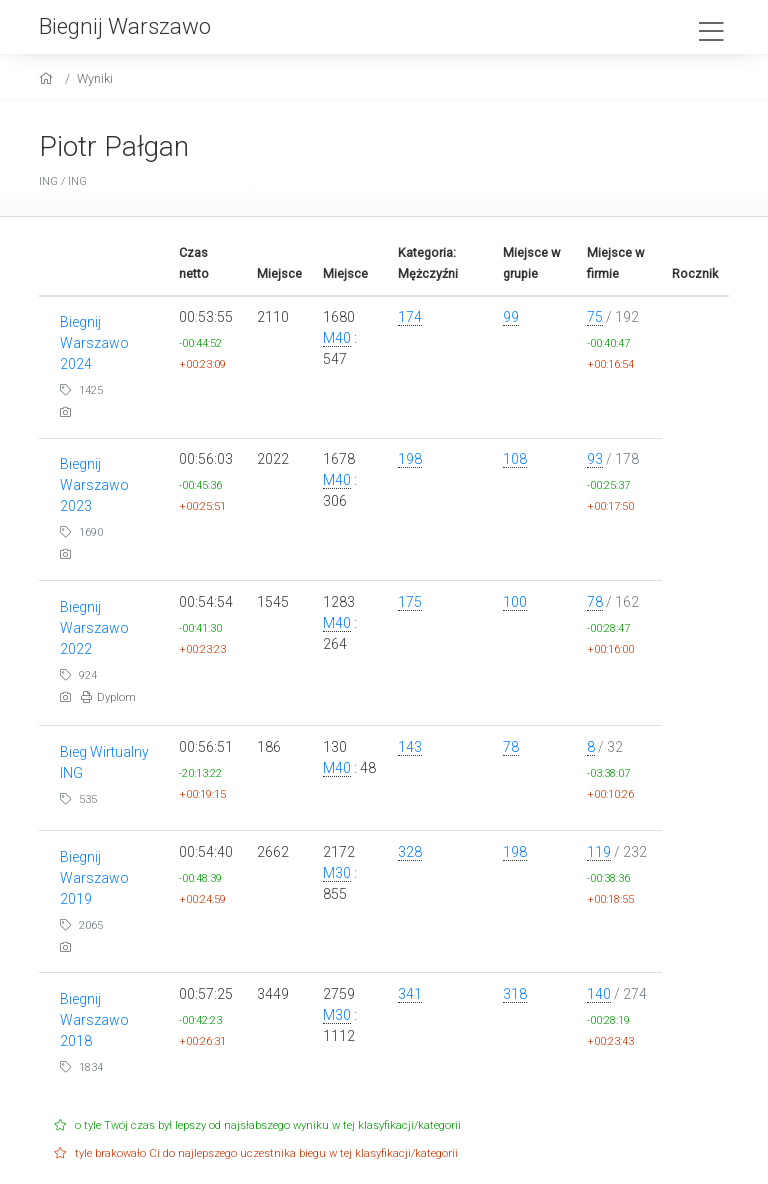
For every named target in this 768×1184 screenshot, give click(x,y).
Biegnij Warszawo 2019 (94, 878)
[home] (48, 78)
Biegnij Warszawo (125, 26)
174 (410, 317)
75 (595, 317)
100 (515, 602)
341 (410, 994)
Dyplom (108, 697)
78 (595, 602)
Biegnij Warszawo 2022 (94, 628)
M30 (337, 873)
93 (595, 459)
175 (410, 602)
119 (599, 852)
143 (410, 747)
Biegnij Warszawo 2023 (94, 485)
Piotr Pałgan (114, 146)
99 (511, 317)
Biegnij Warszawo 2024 (94, 343)
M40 (337, 338)
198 (410, 459)
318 (515, 994)
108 (515, 459)
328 (410, 852)
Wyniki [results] (95, 78)
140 (599, 994)
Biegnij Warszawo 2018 (94, 1020)
